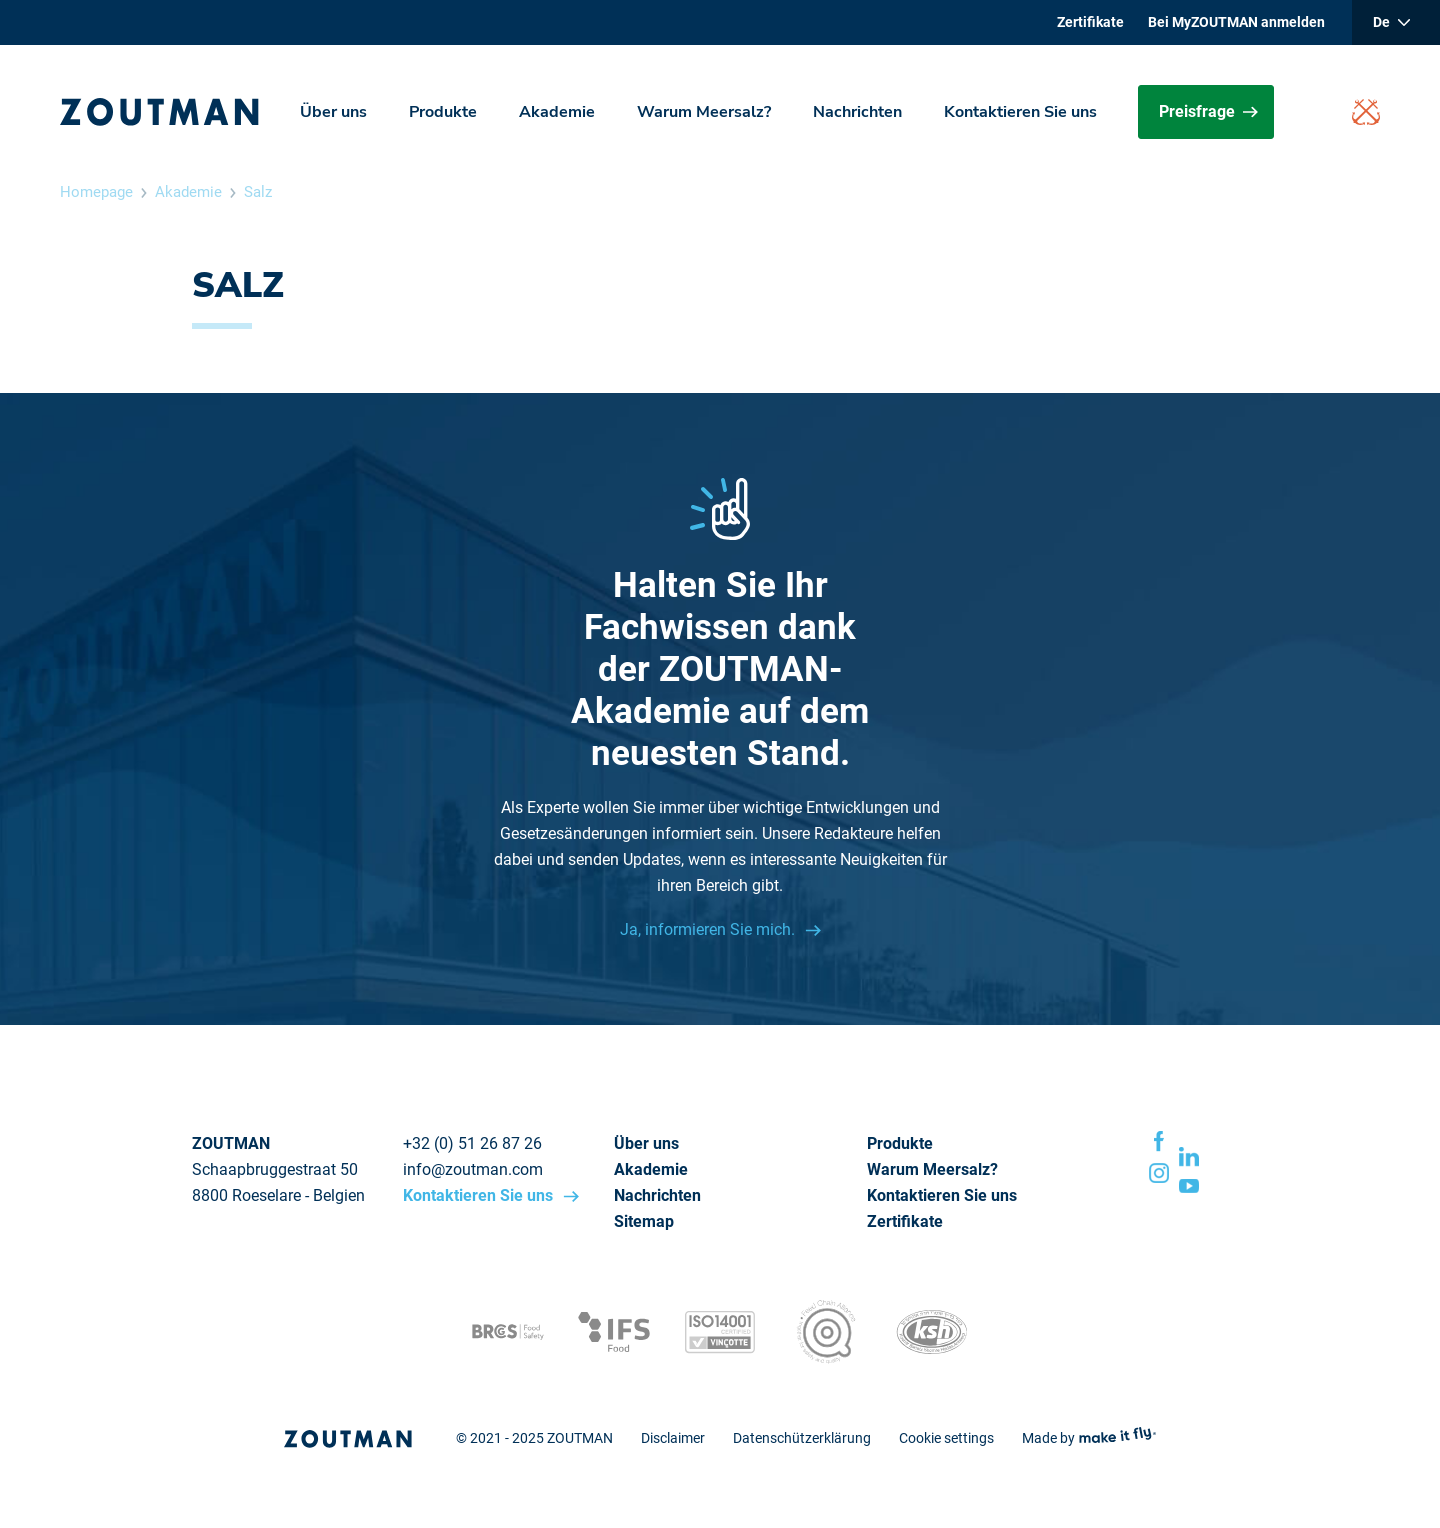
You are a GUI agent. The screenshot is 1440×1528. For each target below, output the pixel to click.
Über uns (333, 112)
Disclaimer (673, 1438)
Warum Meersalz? (704, 112)
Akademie (557, 112)
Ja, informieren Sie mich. (709, 929)
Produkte (443, 112)
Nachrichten (857, 112)
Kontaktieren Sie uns (1020, 112)
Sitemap (644, 1221)
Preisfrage (1208, 111)
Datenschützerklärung (802, 1438)
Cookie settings (946, 1438)
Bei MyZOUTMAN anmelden (1236, 22)
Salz (258, 192)
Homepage (96, 192)
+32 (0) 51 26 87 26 (472, 1143)
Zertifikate (1090, 22)
